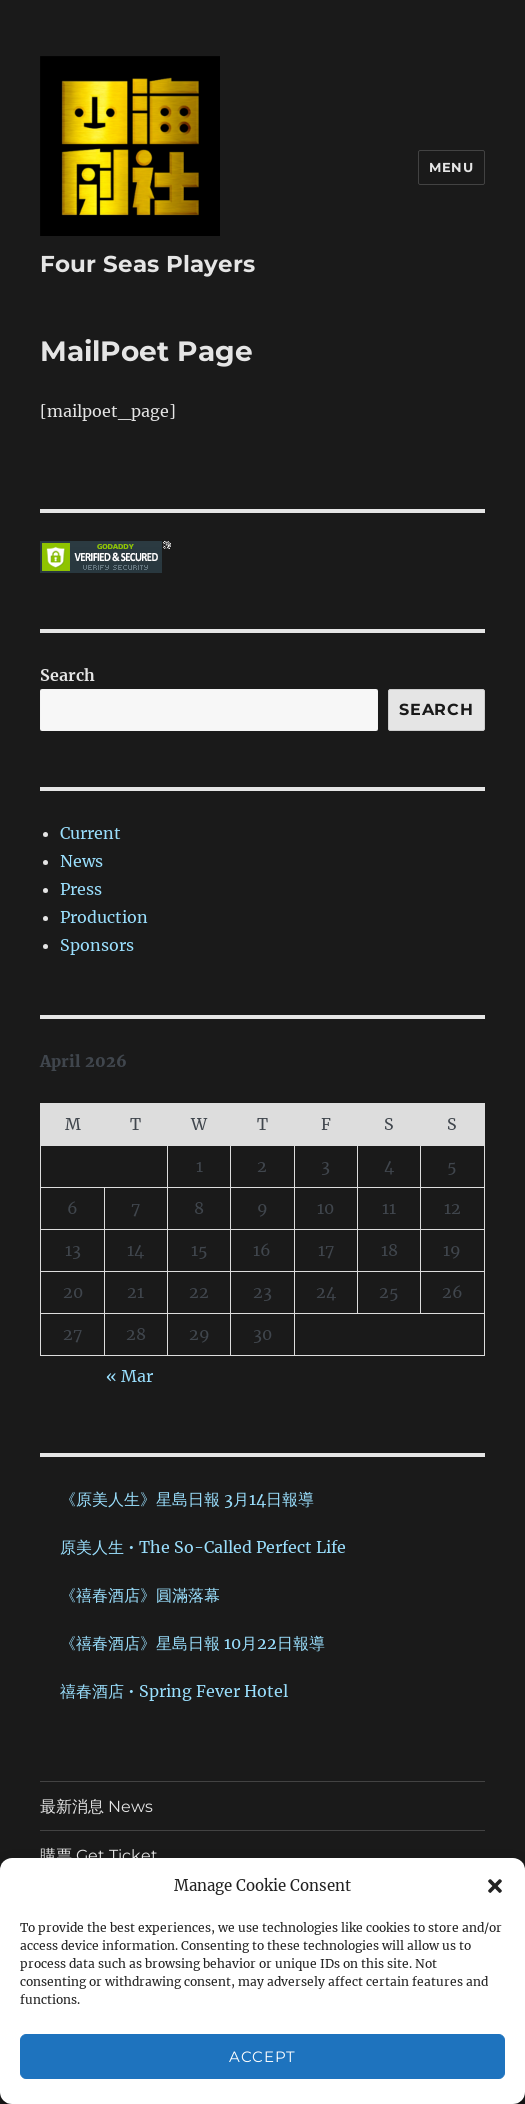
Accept (262, 2056)
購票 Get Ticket (99, 1855)
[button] (495, 1886)
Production (104, 917)
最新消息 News (96, 1806)
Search (67, 675)
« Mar (129, 1376)
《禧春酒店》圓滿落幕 (140, 1595)
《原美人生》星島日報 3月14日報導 (187, 1499)
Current (90, 833)
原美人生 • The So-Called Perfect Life (203, 1547)
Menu (451, 167)
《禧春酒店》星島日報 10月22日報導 (192, 1643)
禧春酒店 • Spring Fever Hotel (174, 1691)
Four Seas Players (147, 264)
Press (81, 889)
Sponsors (97, 945)
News (81, 861)
